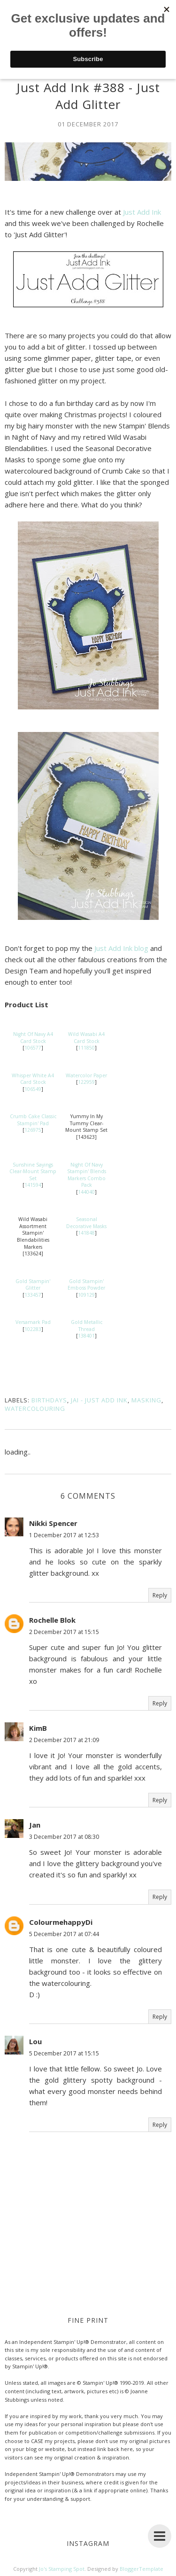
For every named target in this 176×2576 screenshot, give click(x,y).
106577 (32, 1047)
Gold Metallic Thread (86, 1325)
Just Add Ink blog (121, 948)
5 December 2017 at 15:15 (64, 2053)
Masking (146, 1400)
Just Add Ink (142, 212)
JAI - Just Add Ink (99, 1400)
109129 (86, 1295)
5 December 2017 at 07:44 (64, 1934)
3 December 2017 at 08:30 (64, 1837)
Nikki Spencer (53, 1523)
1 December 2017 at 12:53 (64, 1535)
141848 (86, 1233)
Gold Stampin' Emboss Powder (86, 1285)
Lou (35, 2041)
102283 (32, 1329)
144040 (86, 1192)
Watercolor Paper (86, 1075)
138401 (86, 1335)
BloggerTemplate (141, 2568)
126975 (32, 1130)
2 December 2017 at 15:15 (64, 1632)
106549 (32, 1089)
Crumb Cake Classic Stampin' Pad (33, 1120)
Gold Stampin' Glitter (32, 1285)
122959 (86, 1082)
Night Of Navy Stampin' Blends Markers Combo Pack (86, 1175)
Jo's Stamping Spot (61, 2568)
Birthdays (49, 1400)
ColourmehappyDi (60, 1922)
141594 (32, 1185)
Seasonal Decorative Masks (86, 1223)
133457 (32, 1295)
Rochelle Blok (52, 1620)
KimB (38, 1728)
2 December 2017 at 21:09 (64, 1740)
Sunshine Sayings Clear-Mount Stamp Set (32, 1171)
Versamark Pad (33, 1322)
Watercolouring (35, 1408)
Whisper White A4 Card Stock (33, 1079)
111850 (86, 1047)
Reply (160, 1595)
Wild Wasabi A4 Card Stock (86, 1037)
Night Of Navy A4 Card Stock (33, 1037)
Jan (34, 1824)
